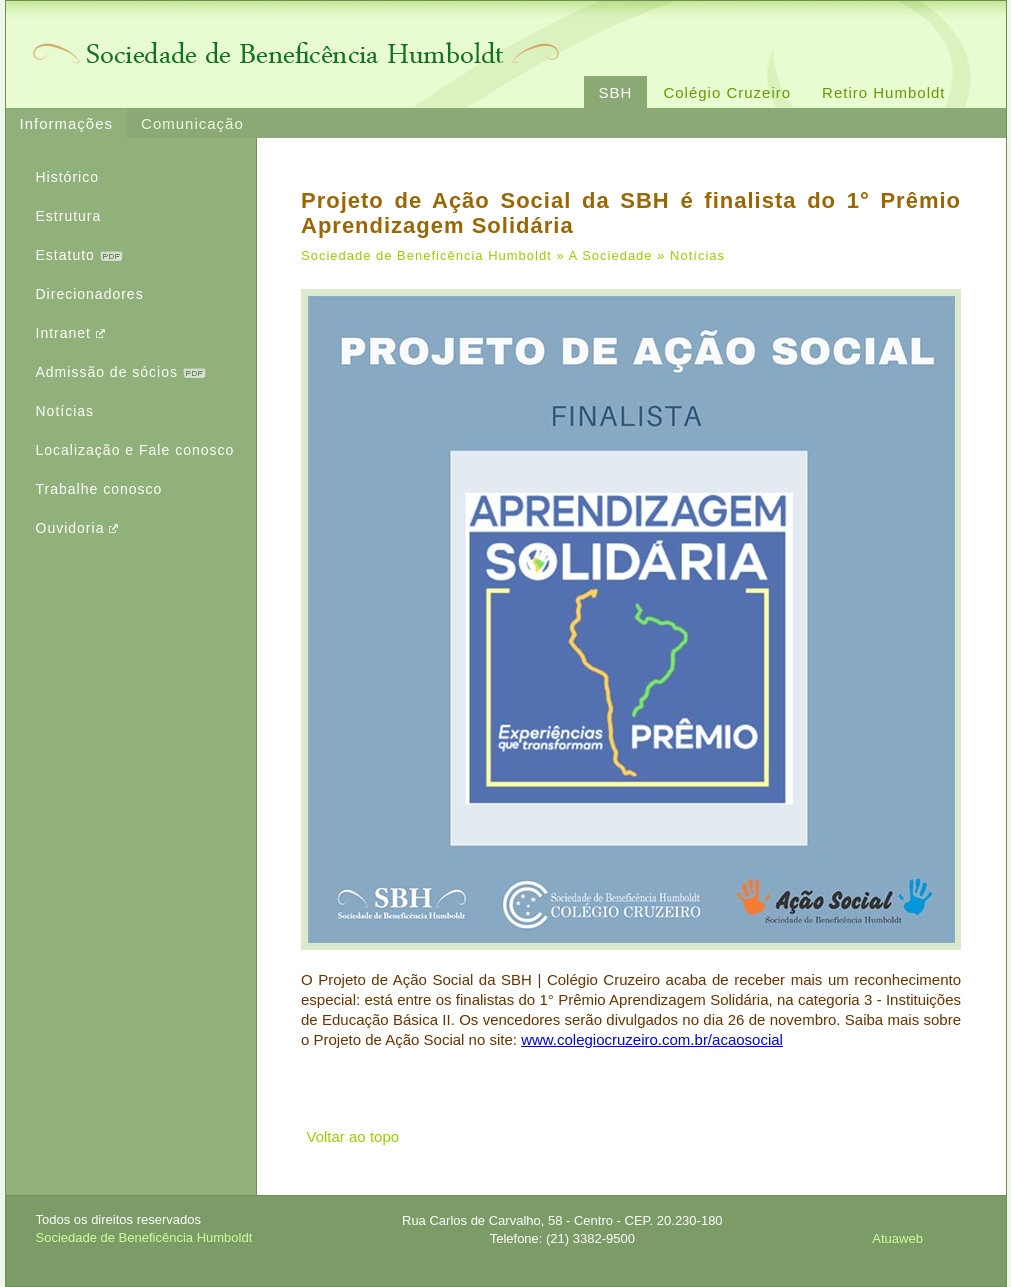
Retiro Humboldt (883, 92)
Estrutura (69, 216)
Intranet (70, 333)
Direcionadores (90, 294)
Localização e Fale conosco (135, 450)
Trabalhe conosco (99, 489)
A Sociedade (611, 255)
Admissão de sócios (121, 372)
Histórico (67, 177)
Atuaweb (897, 1238)
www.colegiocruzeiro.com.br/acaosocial (652, 1039)
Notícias (65, 411)
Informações (67, 123)
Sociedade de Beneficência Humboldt (426, 255)
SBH (616, 92)
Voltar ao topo (353, 1136)
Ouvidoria (77, 528)
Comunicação (192, 123)
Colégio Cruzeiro (727, 92)
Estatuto (79, 255)
